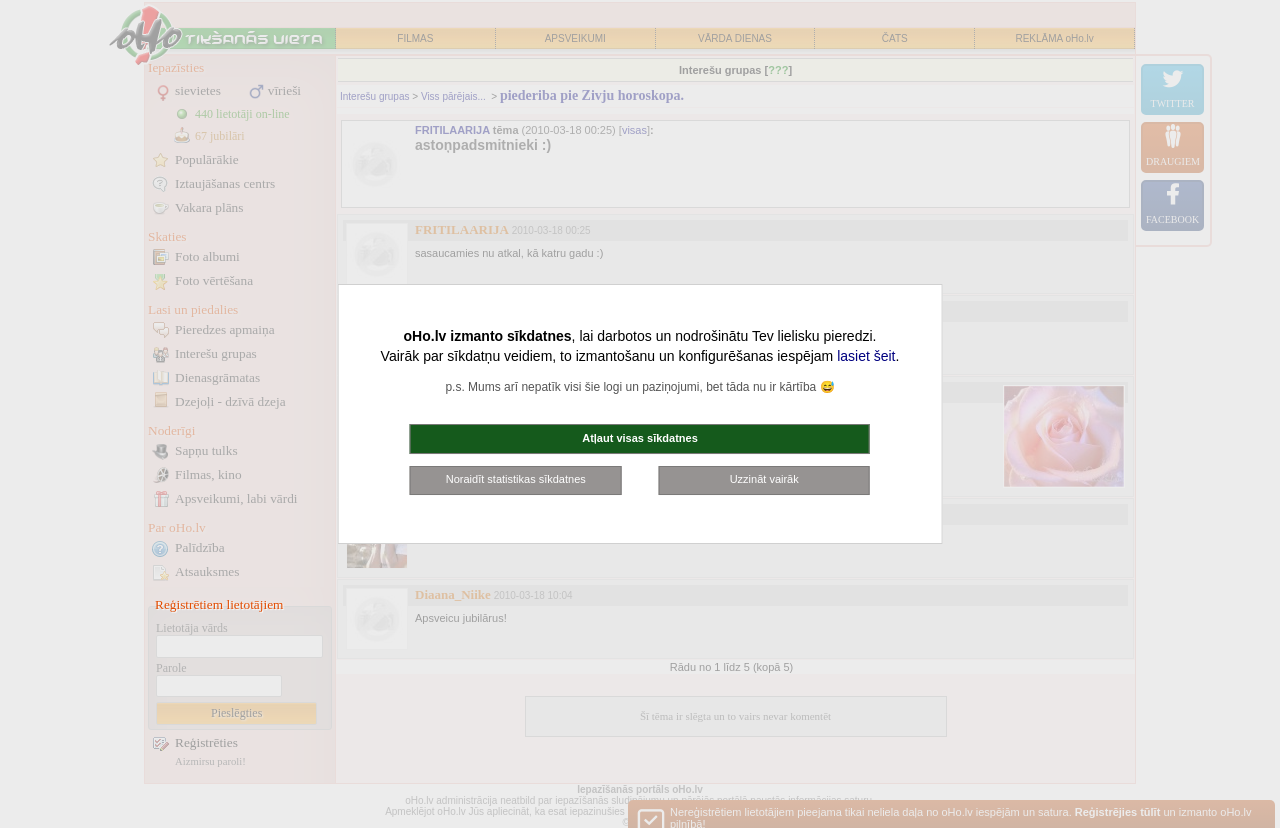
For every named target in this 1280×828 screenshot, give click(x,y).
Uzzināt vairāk (764, 479)
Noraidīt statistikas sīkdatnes (516, 479)
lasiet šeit (866, 356)
